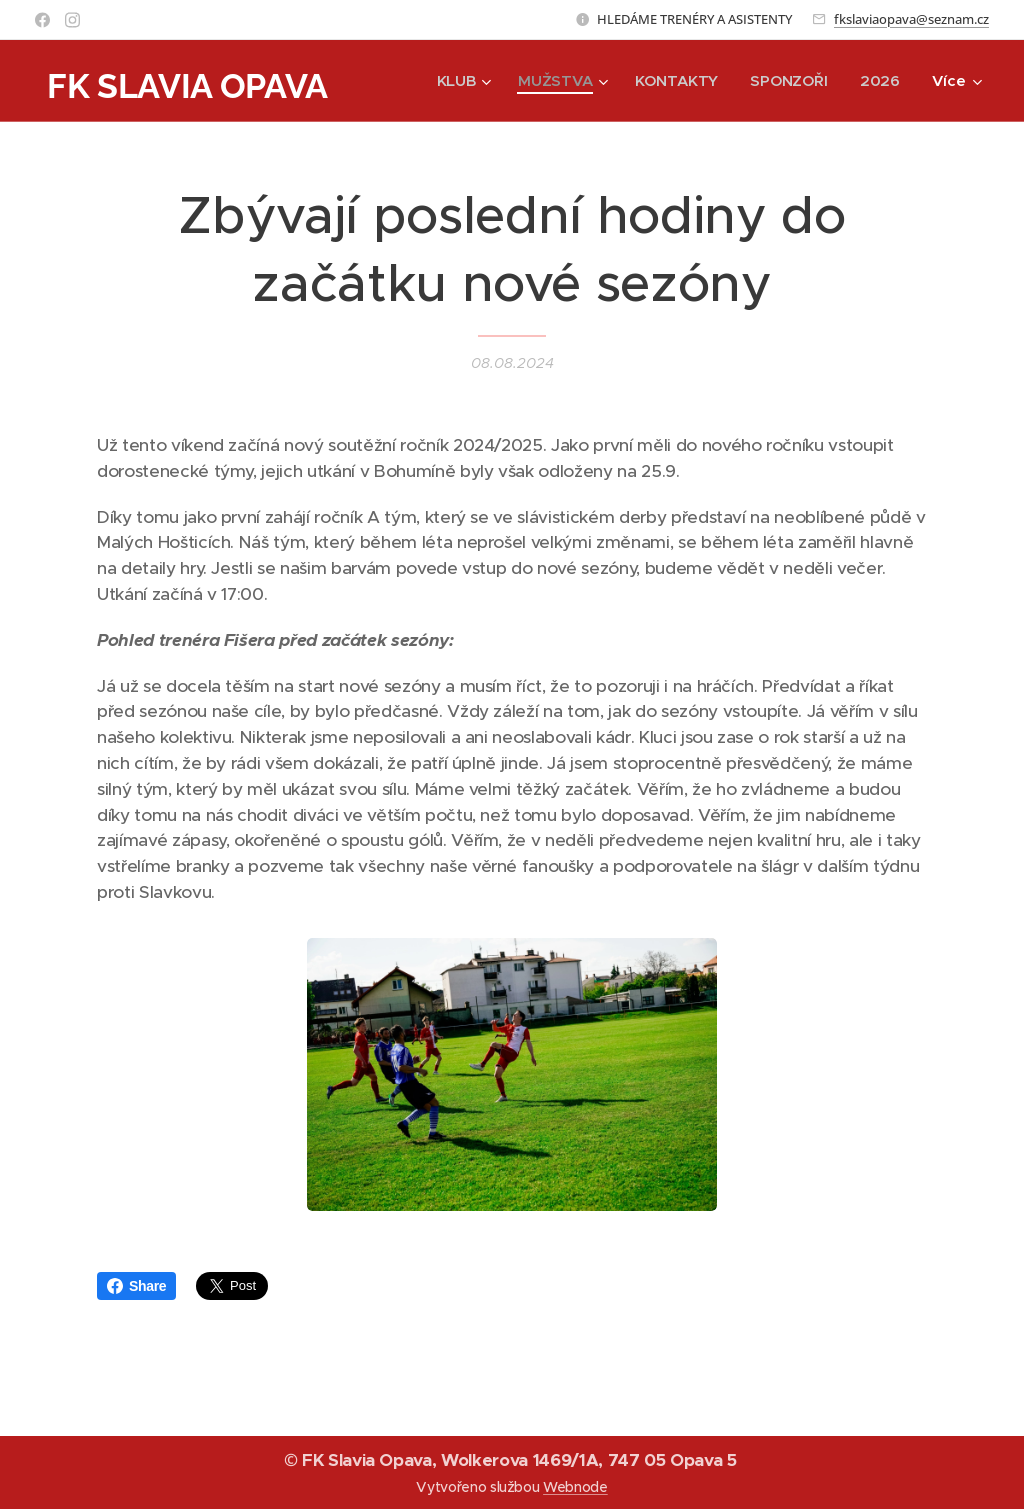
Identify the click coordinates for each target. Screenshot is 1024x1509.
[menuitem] (461, 81)
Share (136, 1286)
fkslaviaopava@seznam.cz (911, 19)
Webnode (575, 1487)
